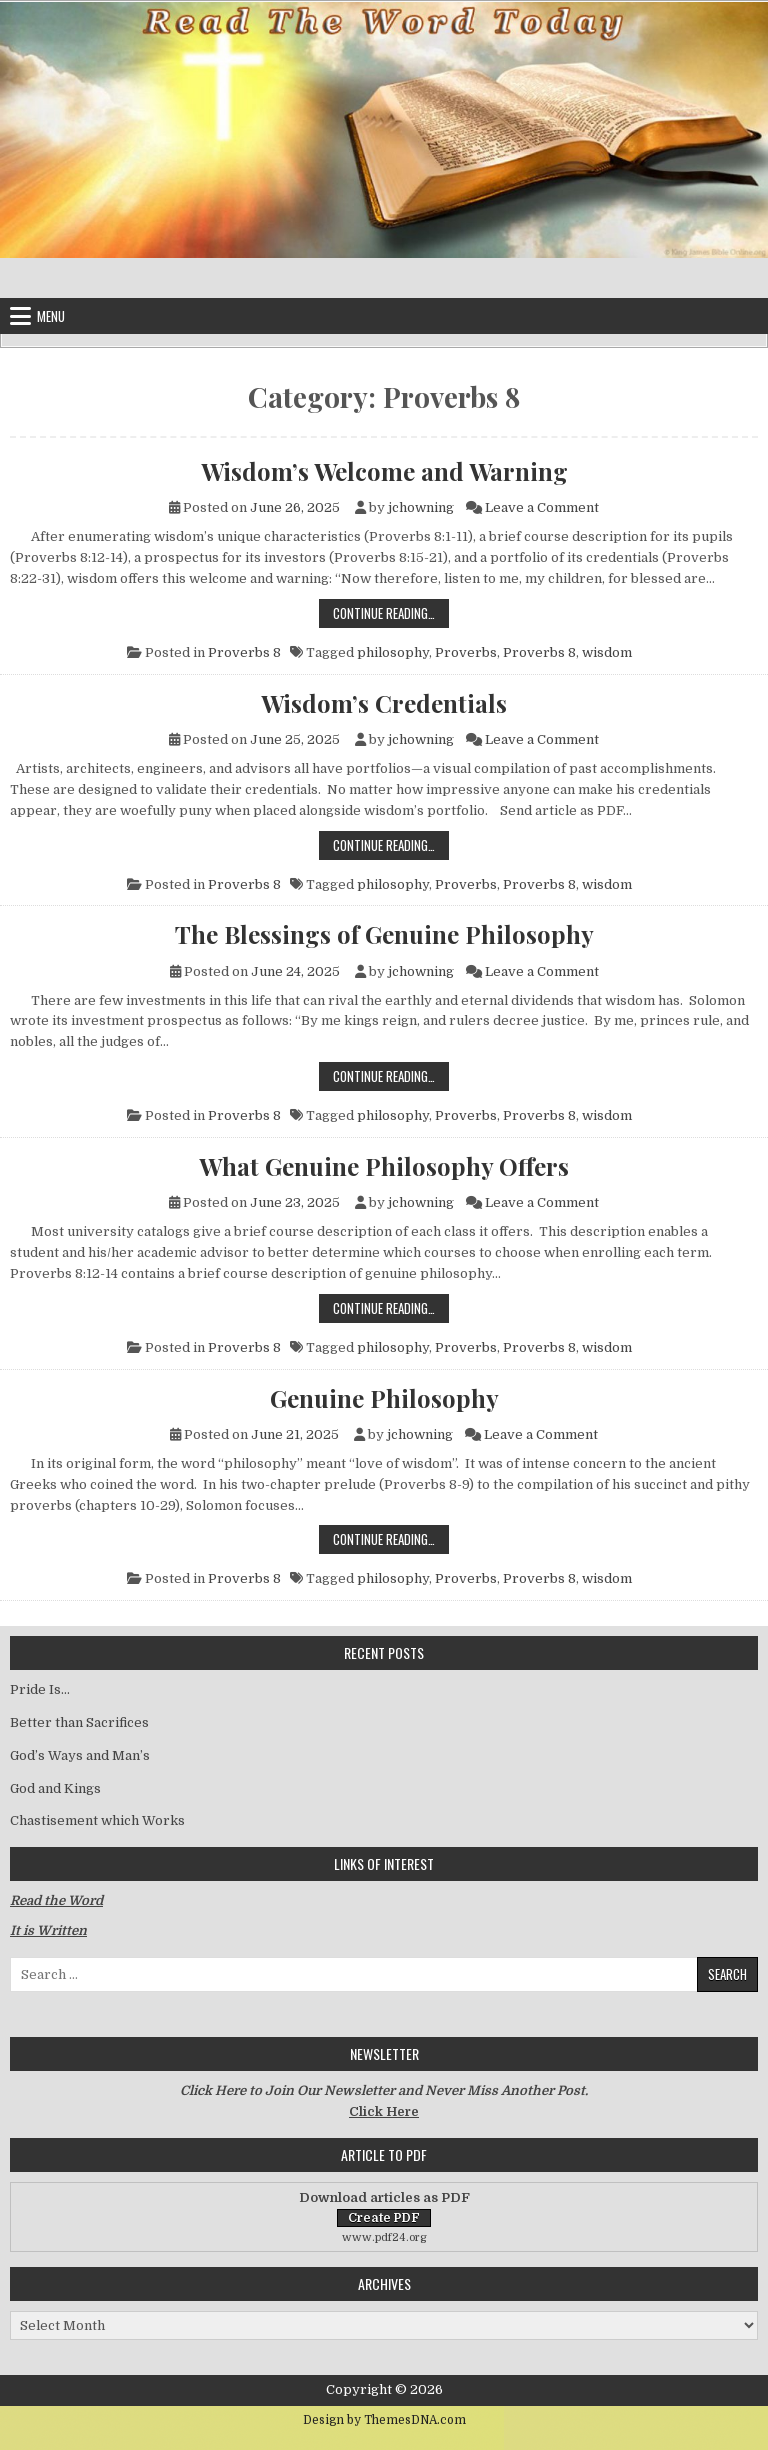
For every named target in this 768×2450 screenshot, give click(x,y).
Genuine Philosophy (384, 1398)
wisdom (607, 652)
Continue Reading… (391, 612)
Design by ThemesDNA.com (384, 2420)
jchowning (421, 507)
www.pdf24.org (384, 2237)
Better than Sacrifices (79, 1722)
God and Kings (55, 1788)
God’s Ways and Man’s (80, 1755)
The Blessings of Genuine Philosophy (384, 934)
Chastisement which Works (97, 1820)
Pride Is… (40, 1689)
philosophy (393, 652)
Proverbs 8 (244, 652)
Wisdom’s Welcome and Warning (384, 471)
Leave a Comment (542, 507)
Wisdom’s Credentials (384, 703)
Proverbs (466, 652)
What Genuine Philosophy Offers (384, 1166)
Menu (51, 316)
